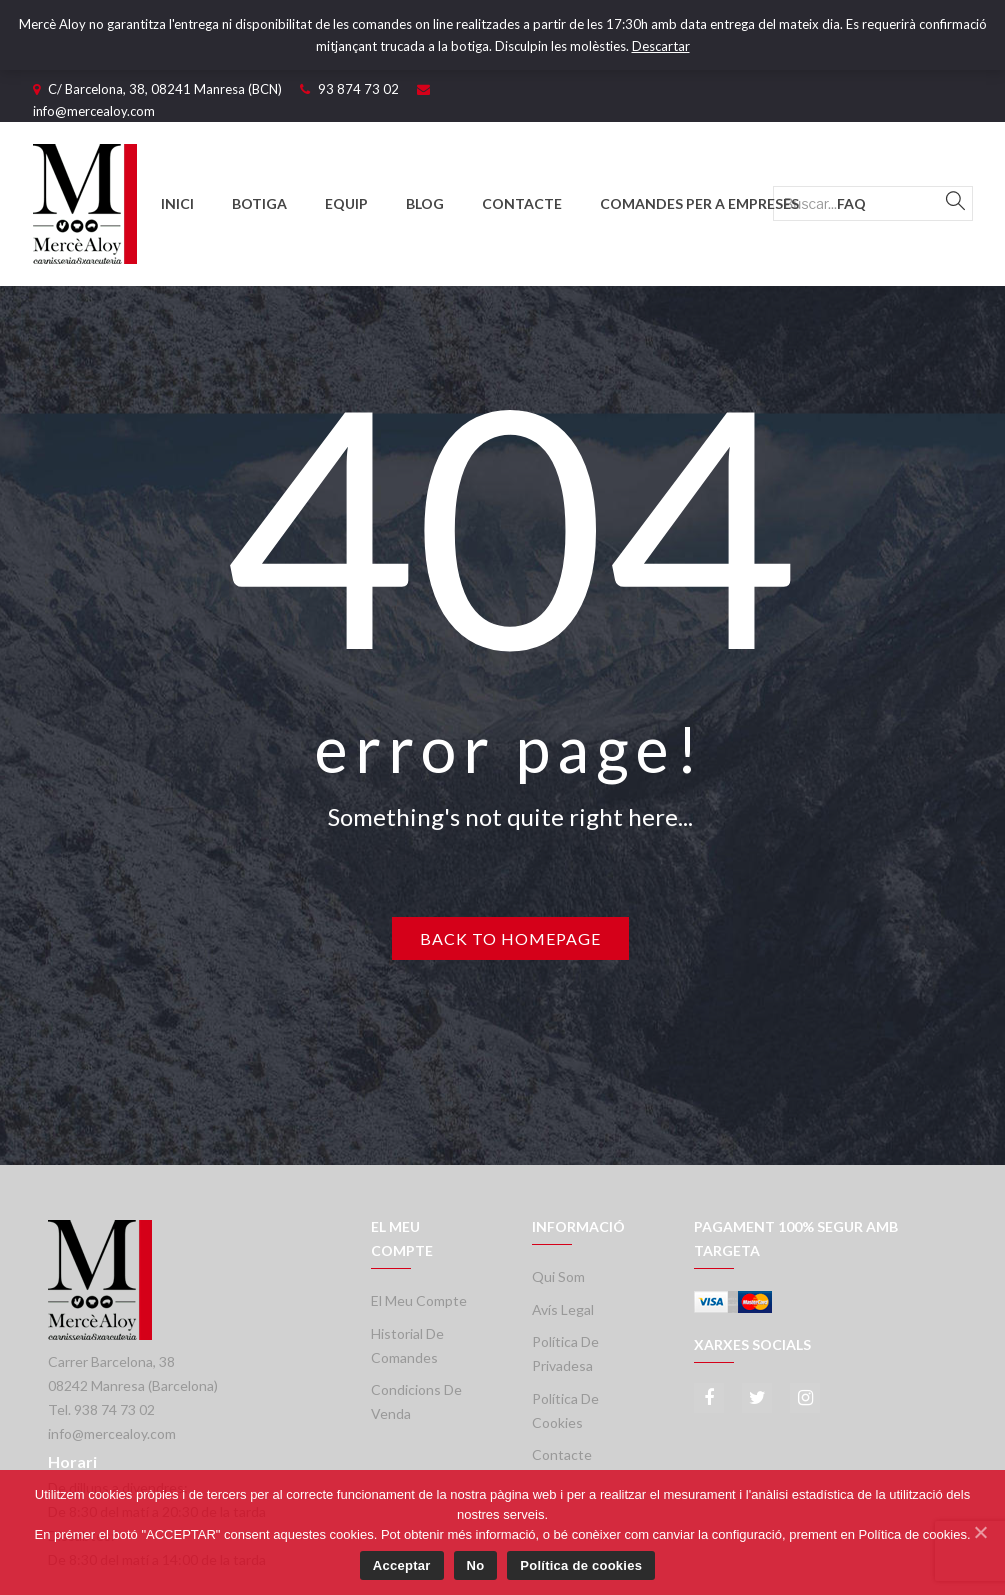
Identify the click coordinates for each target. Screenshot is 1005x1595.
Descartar (661, 46)
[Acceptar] (980, 1532)
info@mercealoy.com (94, 111)
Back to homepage (510, 938)
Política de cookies (581, 1565)
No (476, 1565)
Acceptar (402, 1565)
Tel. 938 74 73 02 (101, 1409)
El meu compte (419, 1300)
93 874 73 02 (358, 89)
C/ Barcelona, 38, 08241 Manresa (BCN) (165, 89)
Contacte (562, 1454)
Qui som (558, 1276)
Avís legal (563, 1309)
